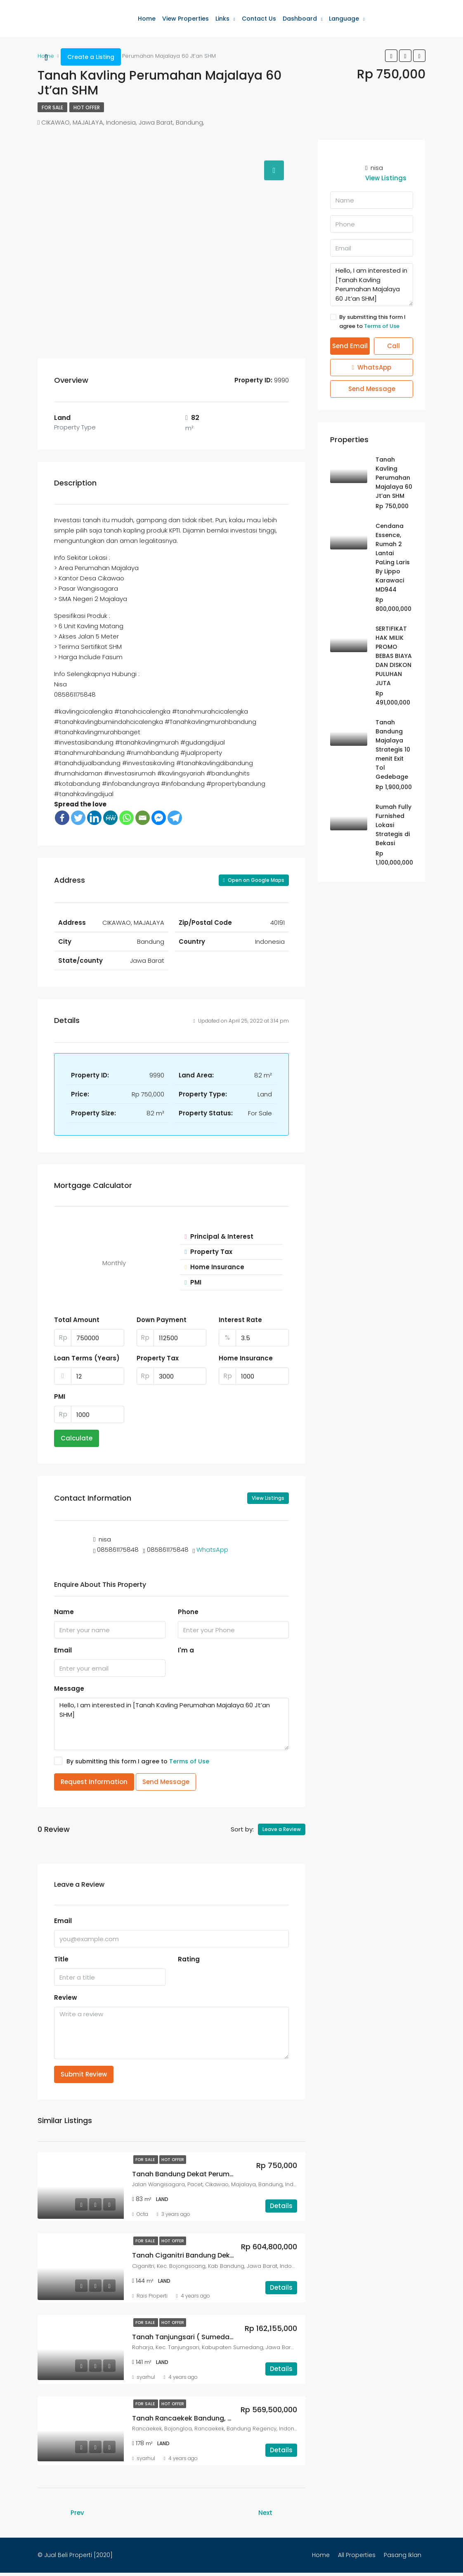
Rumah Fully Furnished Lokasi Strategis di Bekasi (393, 825)
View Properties (185, 18)
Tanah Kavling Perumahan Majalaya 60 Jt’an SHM (394, 477)
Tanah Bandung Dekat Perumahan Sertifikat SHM (213, 2174)
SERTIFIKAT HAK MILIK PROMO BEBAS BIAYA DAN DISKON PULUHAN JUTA (394, 656)
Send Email (350, 346)
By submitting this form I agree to (131, 1761)
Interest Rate (240, 1319)
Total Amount (76, 1319)
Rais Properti (152, 2295)
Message (69, 1688)
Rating (189, 1959)
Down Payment (162, 1319)
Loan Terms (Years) (87, 1358)
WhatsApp (212, 1549)
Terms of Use (189, 1761)
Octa (142, 2214)
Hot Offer (86, 107)
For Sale (52, 107)
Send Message (165, 1781)
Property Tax (158, 1358)
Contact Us (259, 18)
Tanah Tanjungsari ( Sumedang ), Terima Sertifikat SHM (225, 2337)
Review (65, 1997)
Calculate (76, 1438)
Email (63, 1650)
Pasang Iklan (402, 2555)
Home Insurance (246, 1358)
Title (61, 1959)
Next (265, 2512)
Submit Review (84, 2074)
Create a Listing (90, 57)
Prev (77, 2512)
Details (281, 2205)
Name (64, 1611)
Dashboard (300, 18)
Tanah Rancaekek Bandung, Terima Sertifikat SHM (215, 2418)
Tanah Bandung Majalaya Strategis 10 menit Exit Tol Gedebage (393, 749)
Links (222, 18)
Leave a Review (281, 1829)
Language (344, 18)
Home (147, 18)
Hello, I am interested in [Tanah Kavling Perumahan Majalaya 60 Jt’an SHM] (171, 1724)
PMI (59, 1396)
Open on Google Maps (253, 880)
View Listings (268, 1497)
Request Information (94, 1781)
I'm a (186, 1650)
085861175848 (118, 1549)
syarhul (146, 2376)
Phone (188, 1611)
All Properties (357, 2555)
